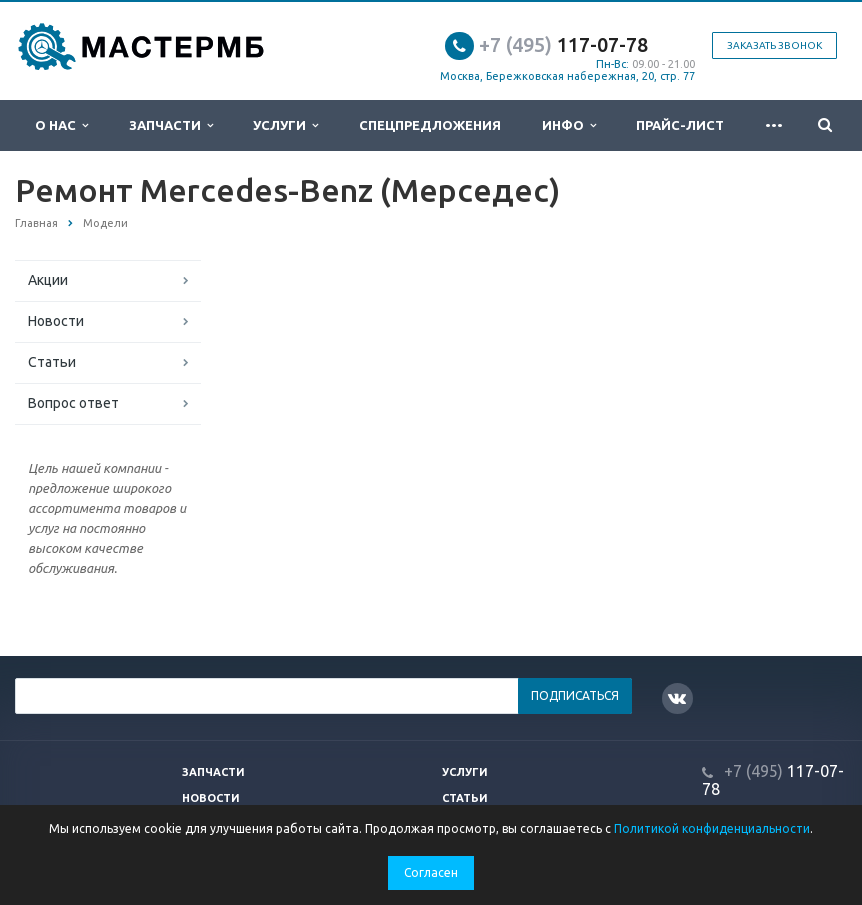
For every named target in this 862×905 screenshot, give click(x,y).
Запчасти (171, 125)
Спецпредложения (430, 125)
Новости (56, 321)
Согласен (431, 872)
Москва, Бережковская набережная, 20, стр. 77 (567, 76)
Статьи (52, 362)
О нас (61, 125)
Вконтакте (677, 697)
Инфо (569, 125)
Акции (48, 280)
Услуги (285, 125)
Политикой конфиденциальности (712, 828)
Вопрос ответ (73, 403)
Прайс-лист (680, 125)
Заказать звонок (774, 45)
